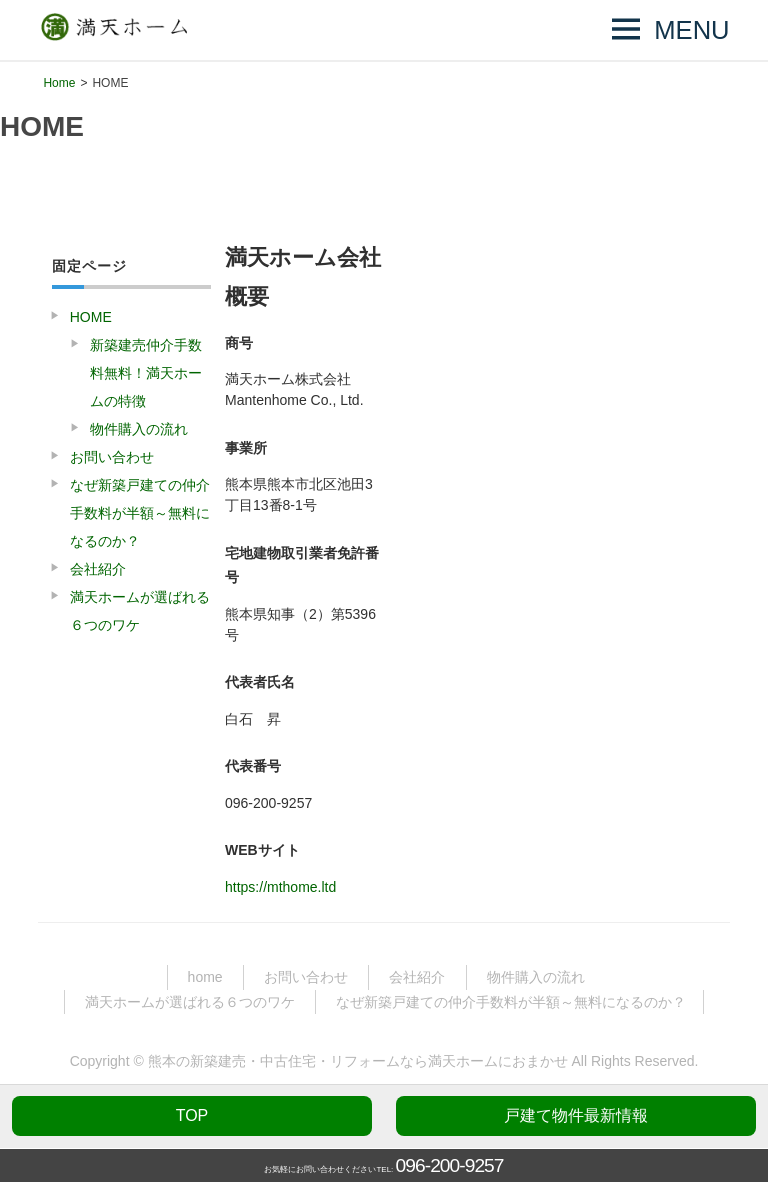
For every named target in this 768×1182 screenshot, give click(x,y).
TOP (192, 1115)
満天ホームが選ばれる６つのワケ (140, 611)
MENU (691, 30)
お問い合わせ (112, 457)
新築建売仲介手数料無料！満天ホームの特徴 (146, 373)
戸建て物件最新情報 (576, 1115)
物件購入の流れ (139, 429)
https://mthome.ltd (280, 887)
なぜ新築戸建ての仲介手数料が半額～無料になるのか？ (140, 513)
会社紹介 (98, 569)
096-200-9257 (450, 1165)
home (205, 977)
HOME (91, 317)
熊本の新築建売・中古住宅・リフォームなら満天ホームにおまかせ (358, 1061)
